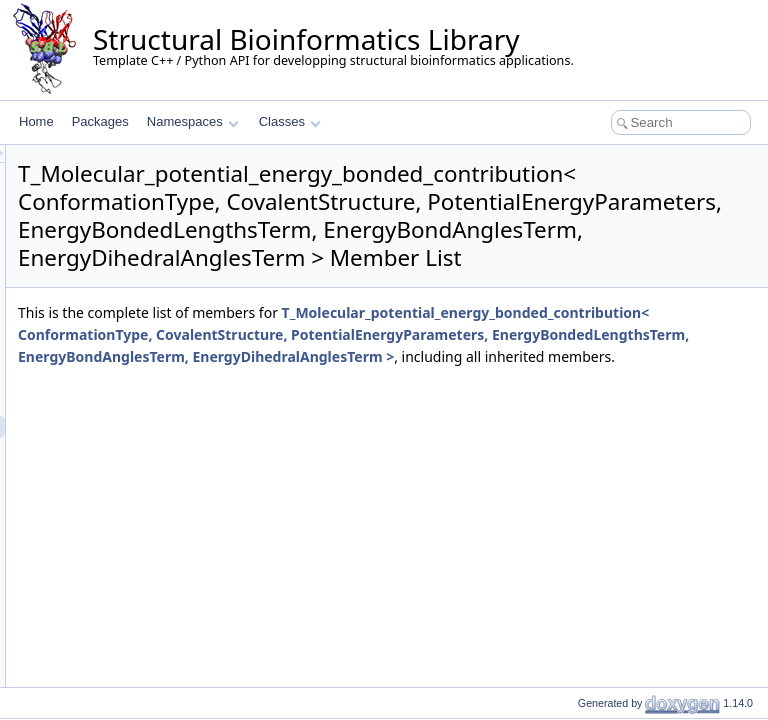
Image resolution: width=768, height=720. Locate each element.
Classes (290, 121)
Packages (100, 121)
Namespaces (192, 121)
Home (36, 121)
